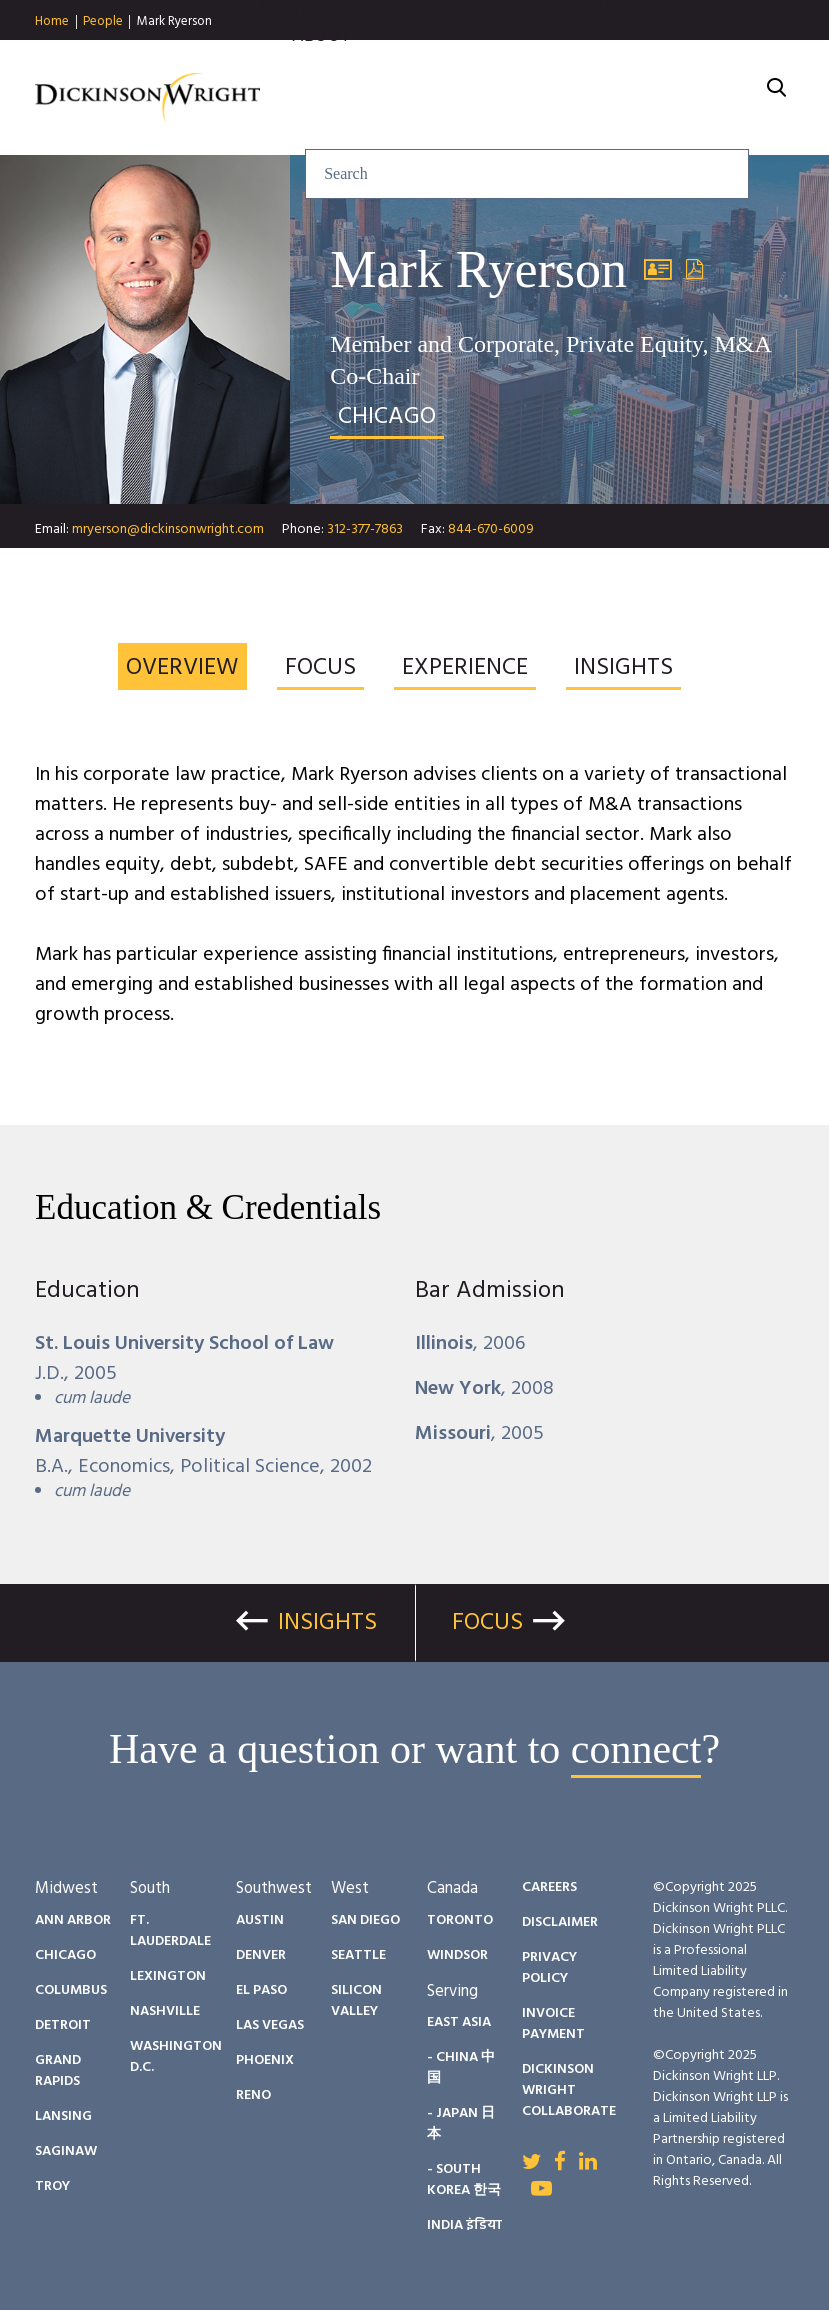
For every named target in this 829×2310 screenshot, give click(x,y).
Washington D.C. (176, 2057)
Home (52, 22)
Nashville (165, 2011)
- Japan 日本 (461, 2124)
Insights (410, 59)
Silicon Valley (356, 2001)
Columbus (71, 1990)
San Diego (365, 1920)
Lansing (63, 2116)
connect (636, 1749)
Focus (487, 1623)
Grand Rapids (58, 2071)
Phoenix (265, 2060)
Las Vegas (270, 2025)
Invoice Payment (553, 2024)
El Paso (261, 1990)
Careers (738, 59)
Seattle (358, 1955)
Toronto (460, 1920)
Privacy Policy (549, 1968)
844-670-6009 (491, 529)
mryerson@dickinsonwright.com (168, 529)
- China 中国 (461, 2068)
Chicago (65, 1955)
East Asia (459, 2022)
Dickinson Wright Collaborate (569, 2090)
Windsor (457, 1955)
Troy (52, 2186)
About (321, 86)
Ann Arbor (73, 1920)
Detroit (63, 2025)
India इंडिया (464, 2225)
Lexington (168, 1976)
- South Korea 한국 (464, 2180)
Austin (260, 1920)
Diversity (624, 59)
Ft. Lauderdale (170, 1931)
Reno (253, 2095)
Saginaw (66, 2151)
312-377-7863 (365, 529)
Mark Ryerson (174, 21)
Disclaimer (560, 1922)
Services (297, 59)
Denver (261, 1955)
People (103, 22)
